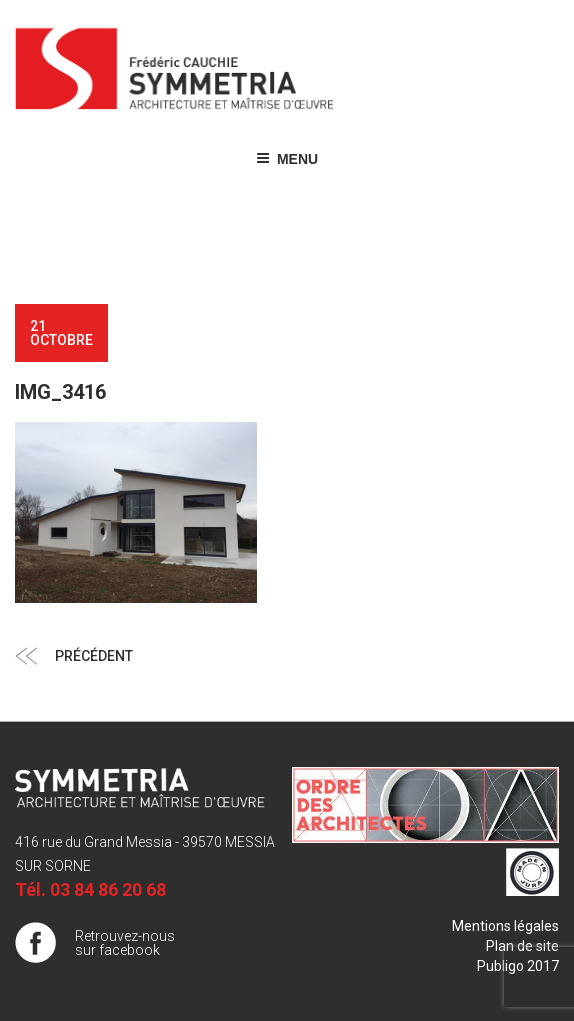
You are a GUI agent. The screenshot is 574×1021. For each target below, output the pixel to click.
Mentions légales (505, 926)
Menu (287, 159)
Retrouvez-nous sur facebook (125, 943)
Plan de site (522, 946)
